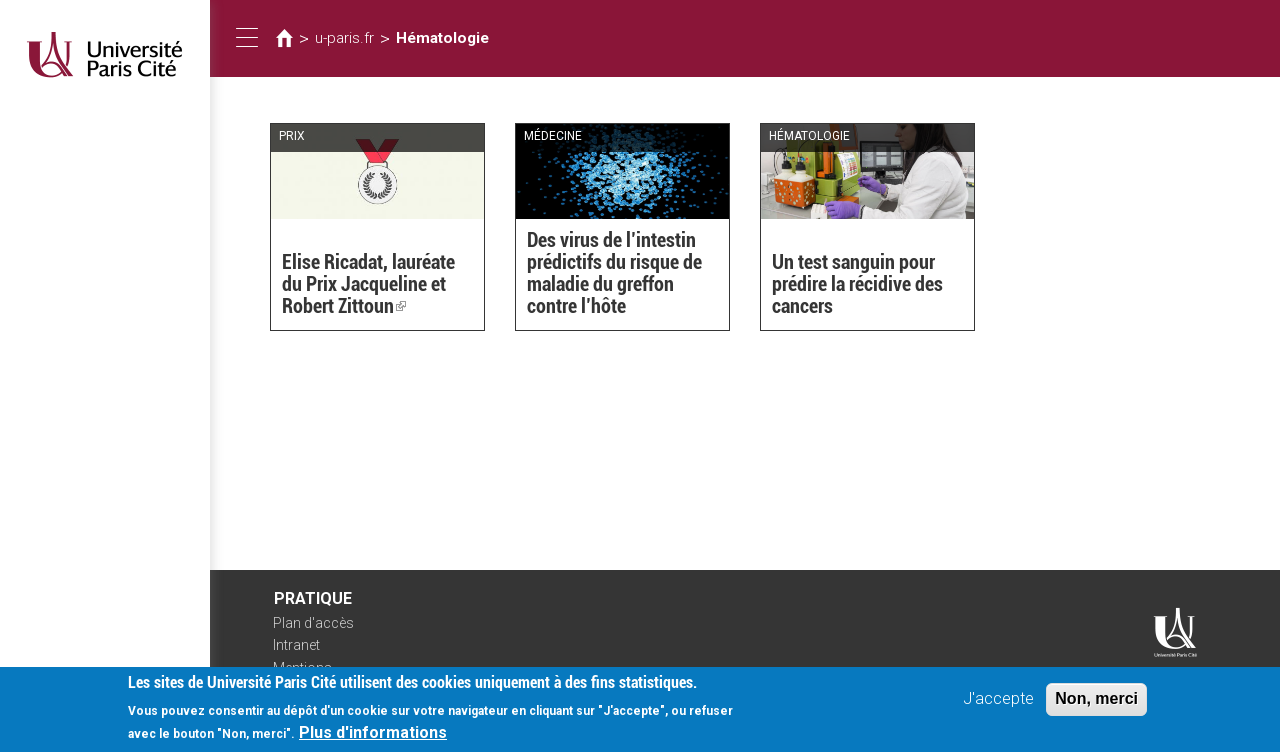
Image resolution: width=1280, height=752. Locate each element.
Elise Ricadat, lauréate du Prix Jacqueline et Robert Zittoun (368, 284)
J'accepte (998, 704)
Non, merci (1096, 704)
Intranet (296, 645)
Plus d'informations (373, 738)
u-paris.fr (344, 38)
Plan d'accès (313, 623)
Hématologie (442, 38)
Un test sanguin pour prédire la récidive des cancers (857, 284)
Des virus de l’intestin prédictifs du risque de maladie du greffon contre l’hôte (614, 273)
